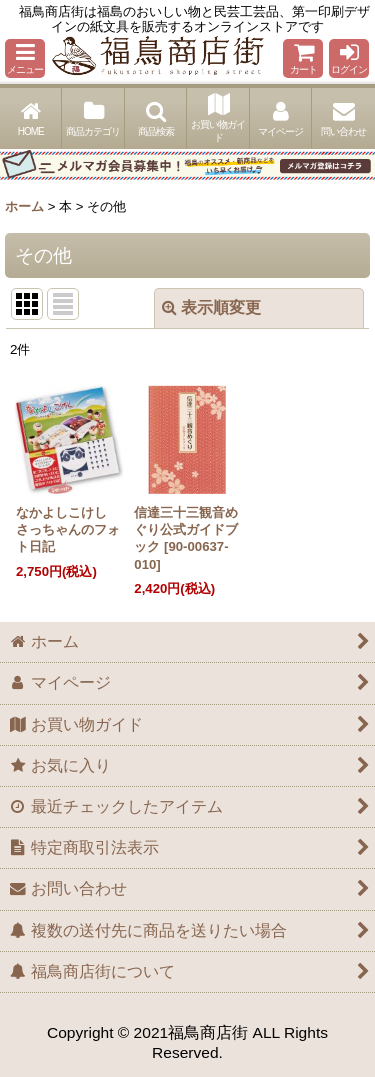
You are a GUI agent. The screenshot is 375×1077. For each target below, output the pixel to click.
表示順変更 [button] (211, 307)
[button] (25, 58)
